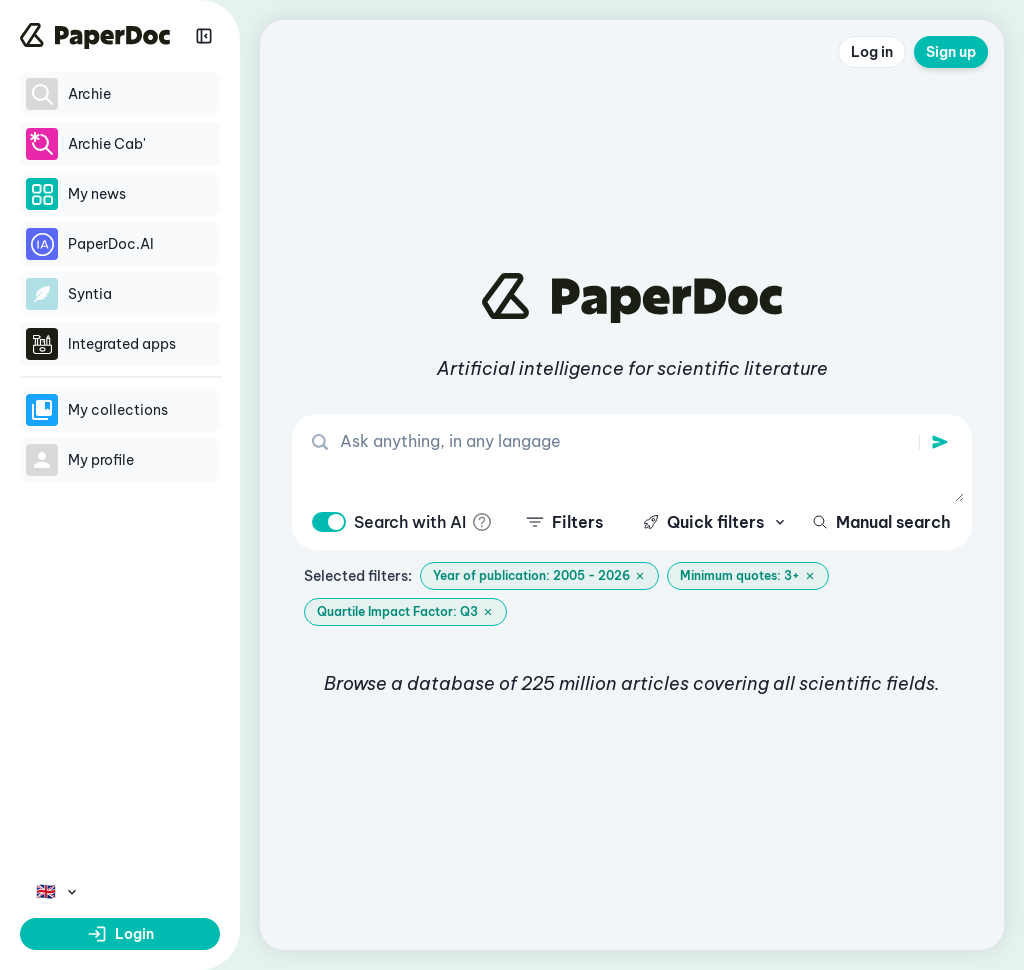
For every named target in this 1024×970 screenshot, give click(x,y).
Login (120, 934)
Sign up (951, 52)
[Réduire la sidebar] (204, 36)
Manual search (881, 522)
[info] (482, 522)
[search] (940, 442)
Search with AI (410, 522)
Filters (564, 522)
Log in (872, 52)
